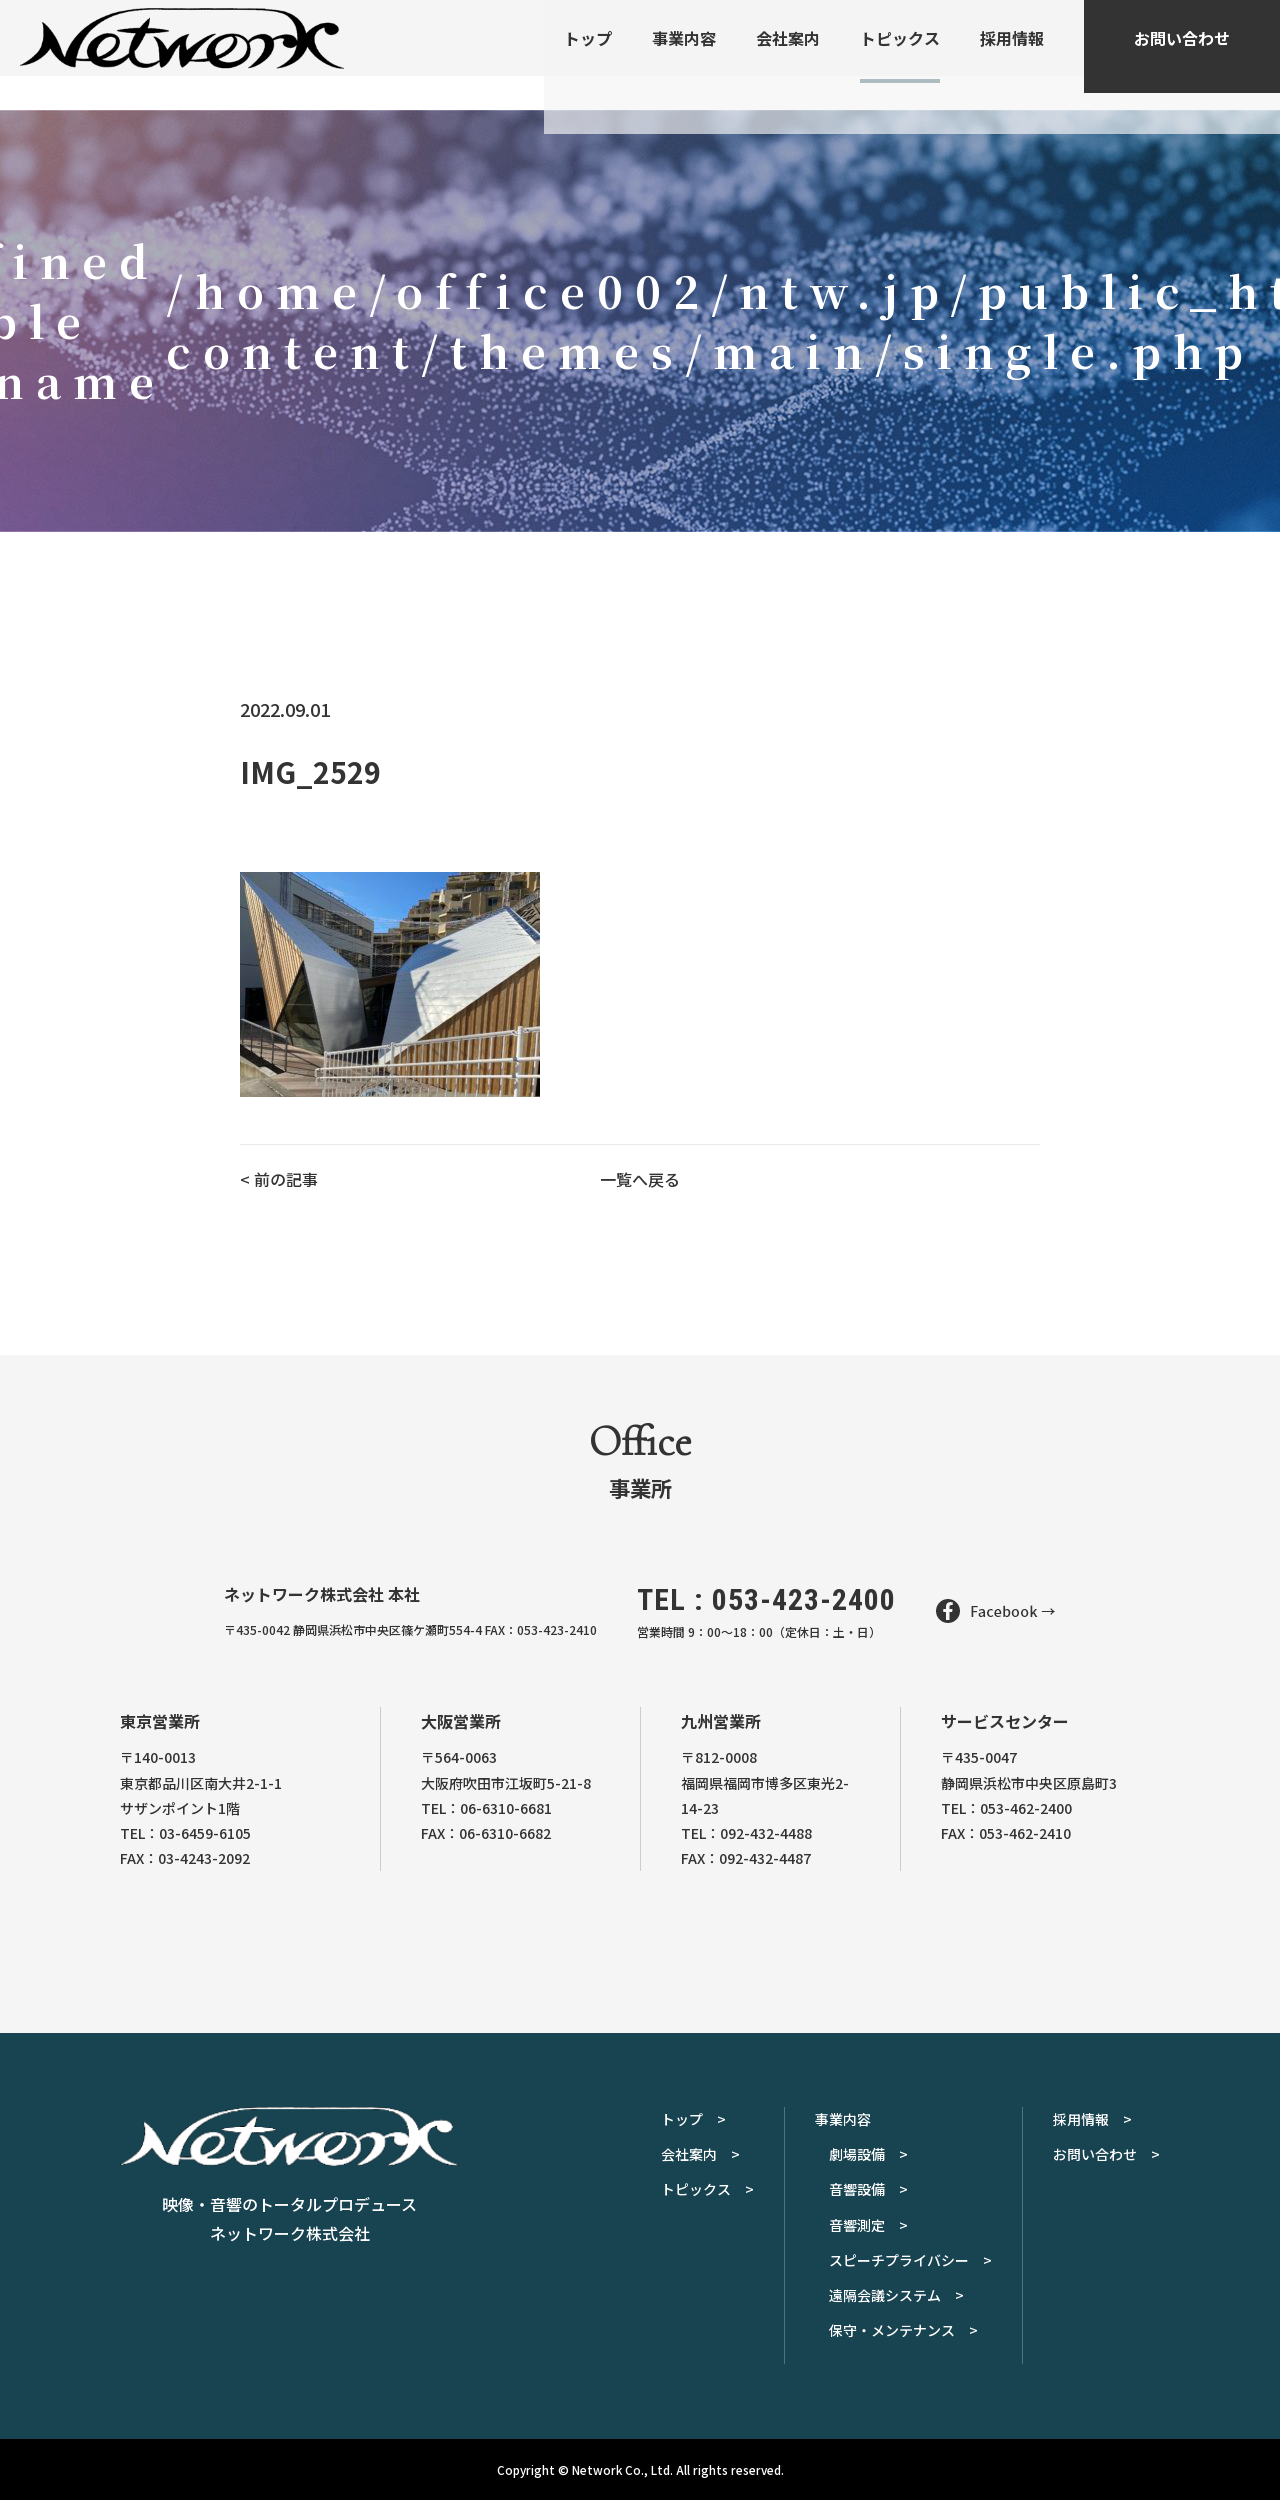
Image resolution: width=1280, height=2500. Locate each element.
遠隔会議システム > (896, 2295)
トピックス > (707, 2189)
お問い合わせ (1182, 55)
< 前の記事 (279, 1179)
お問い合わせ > (1106, 2154)
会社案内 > (700, 2154)
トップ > (693, 2119)
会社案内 (788, 55)
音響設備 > (868, 2189)
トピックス (900, 55)
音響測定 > (868, 2225)
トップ (588, 55)
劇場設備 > (868, 2154)
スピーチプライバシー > (910, 2260)
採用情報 (1012, 55)
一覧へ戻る (640, 1179)
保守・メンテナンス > (903, 2330)
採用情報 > (1092, 2119)
